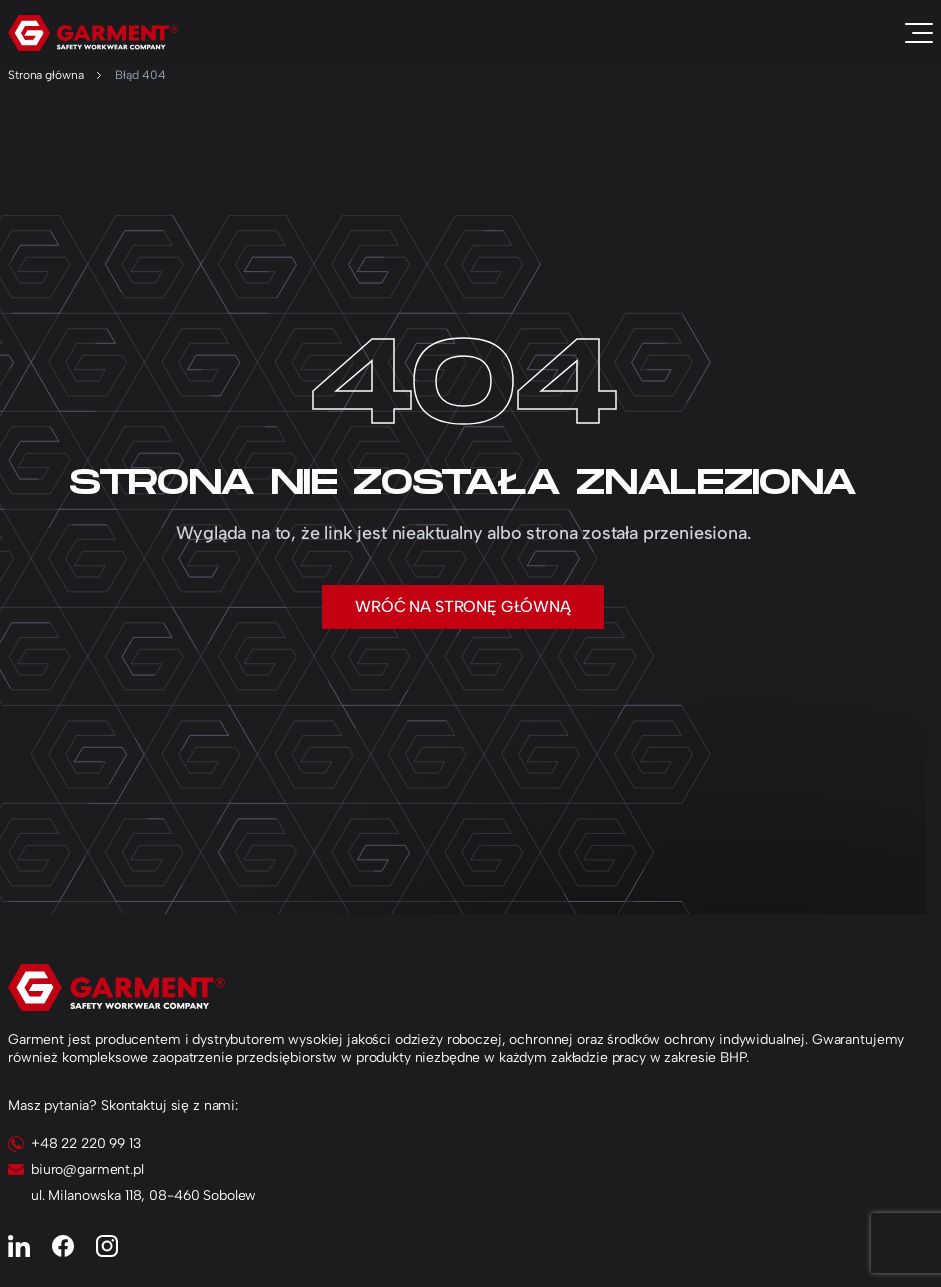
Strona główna (45, 75)
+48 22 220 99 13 (86, 1143)
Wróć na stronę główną (463, 606)
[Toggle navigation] (919, 33)
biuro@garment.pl (87, 1169)
